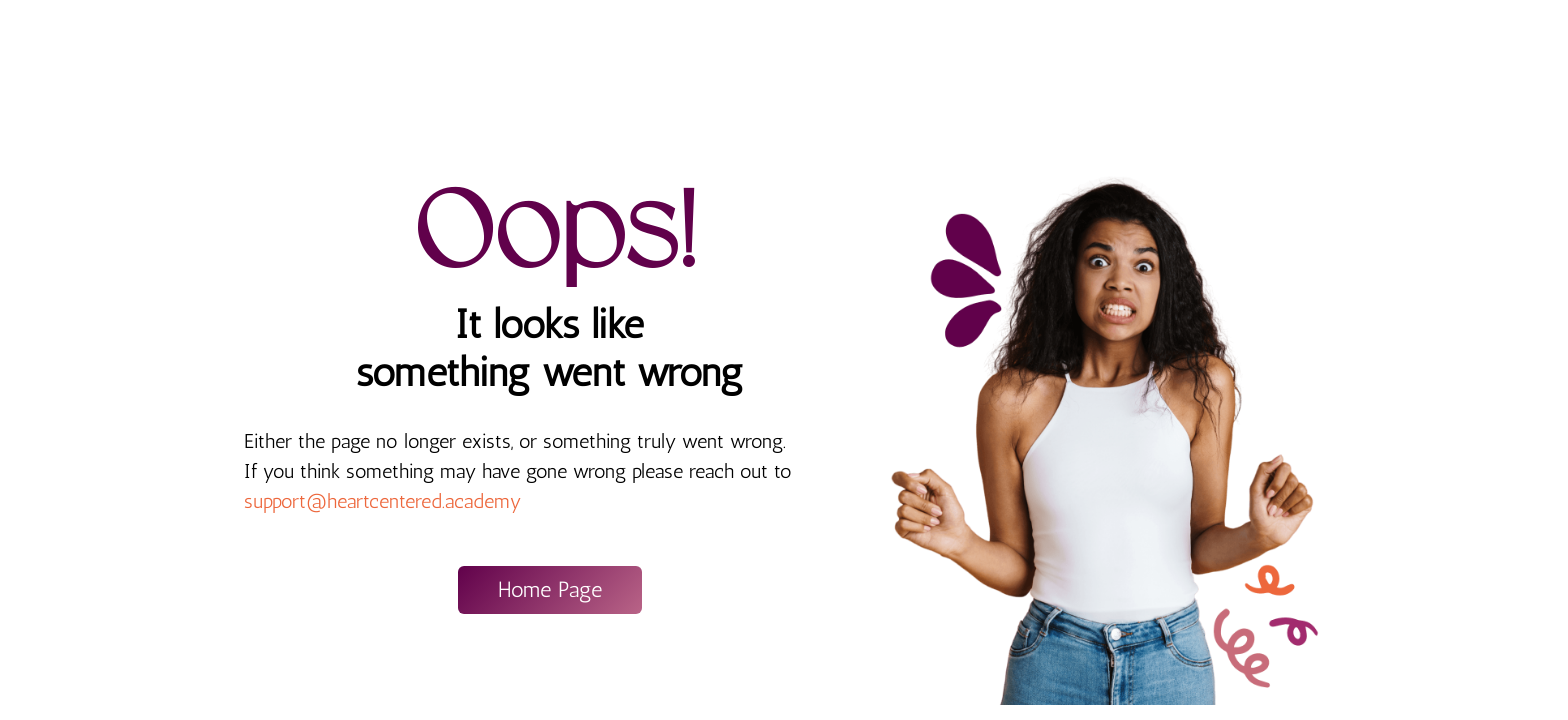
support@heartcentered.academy (382, 501)
